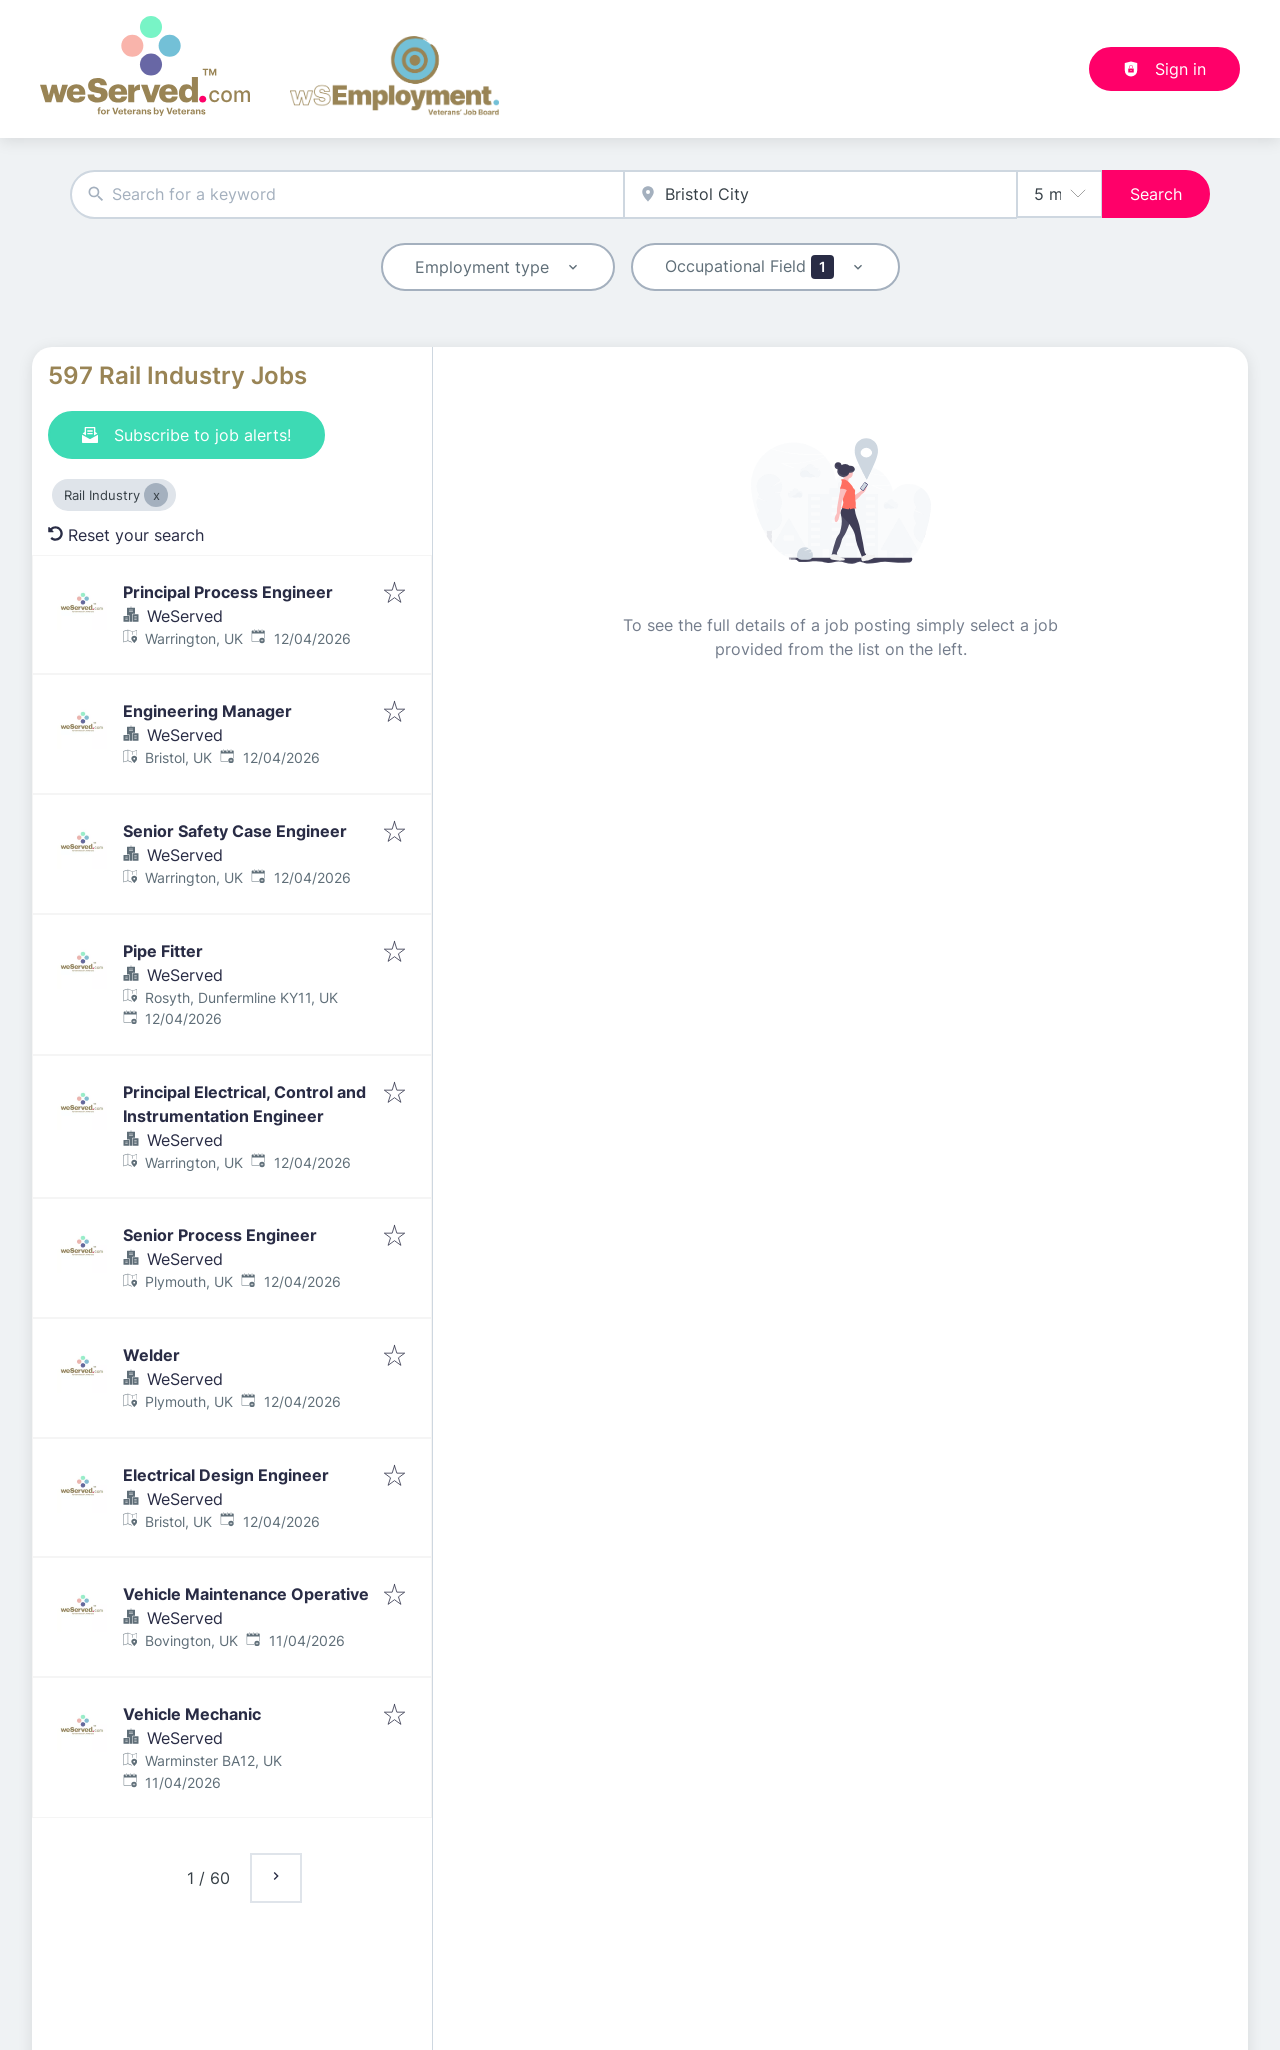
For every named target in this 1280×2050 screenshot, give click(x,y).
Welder (151, 1355)
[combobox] (347, 194)
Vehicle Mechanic (192, 1714)
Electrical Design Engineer (226, 1475)
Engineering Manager (207, 711)
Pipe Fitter (163, 951)
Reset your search (126, 535)
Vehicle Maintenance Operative (246, 1594)
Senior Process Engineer (220, 1235)
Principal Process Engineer (228, 592)
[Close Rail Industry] (156, 495)
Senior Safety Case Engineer (235, 831)
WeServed (185, 616)
